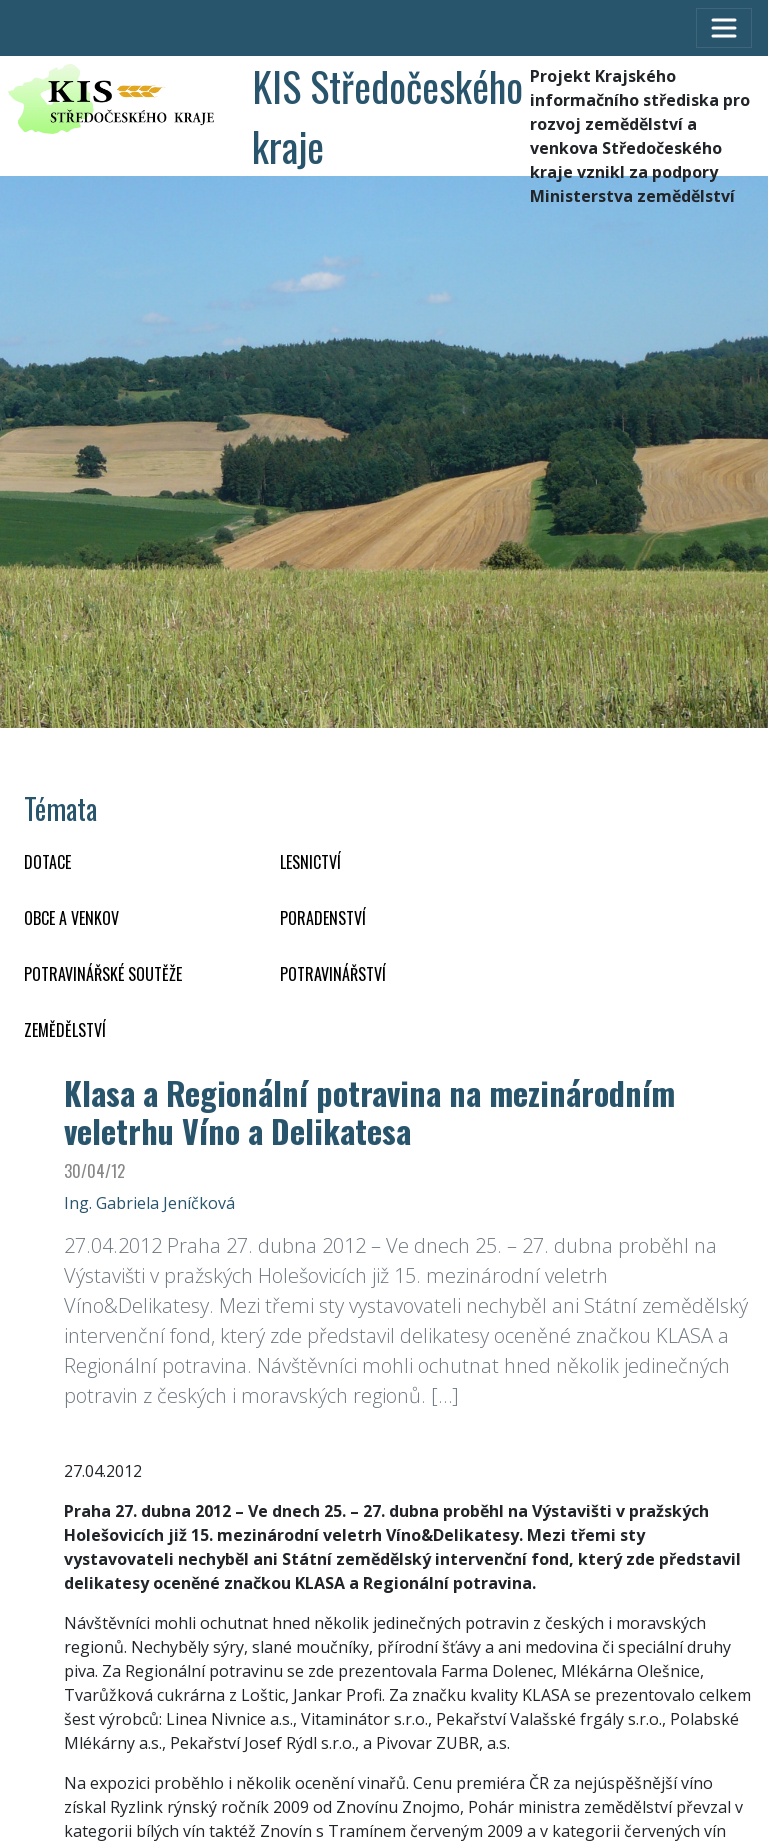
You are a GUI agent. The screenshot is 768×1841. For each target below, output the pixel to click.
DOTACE (47, 862)
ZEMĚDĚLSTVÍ (65, 1030)
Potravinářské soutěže (103, 974)
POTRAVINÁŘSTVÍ (333, 974)
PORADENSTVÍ (323, 918)
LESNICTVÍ (310, 862)
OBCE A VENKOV (71, 918)
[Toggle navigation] (724, 28)
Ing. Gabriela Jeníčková (149, 1203)
